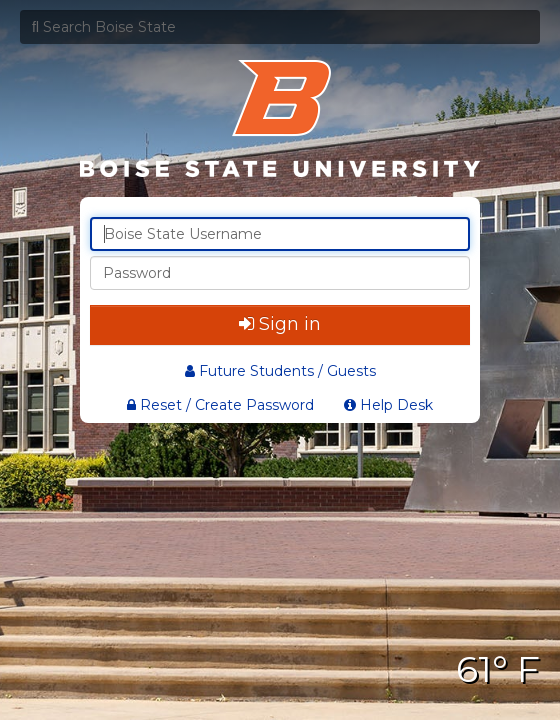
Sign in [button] (280, 324)
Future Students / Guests (280, 371)
